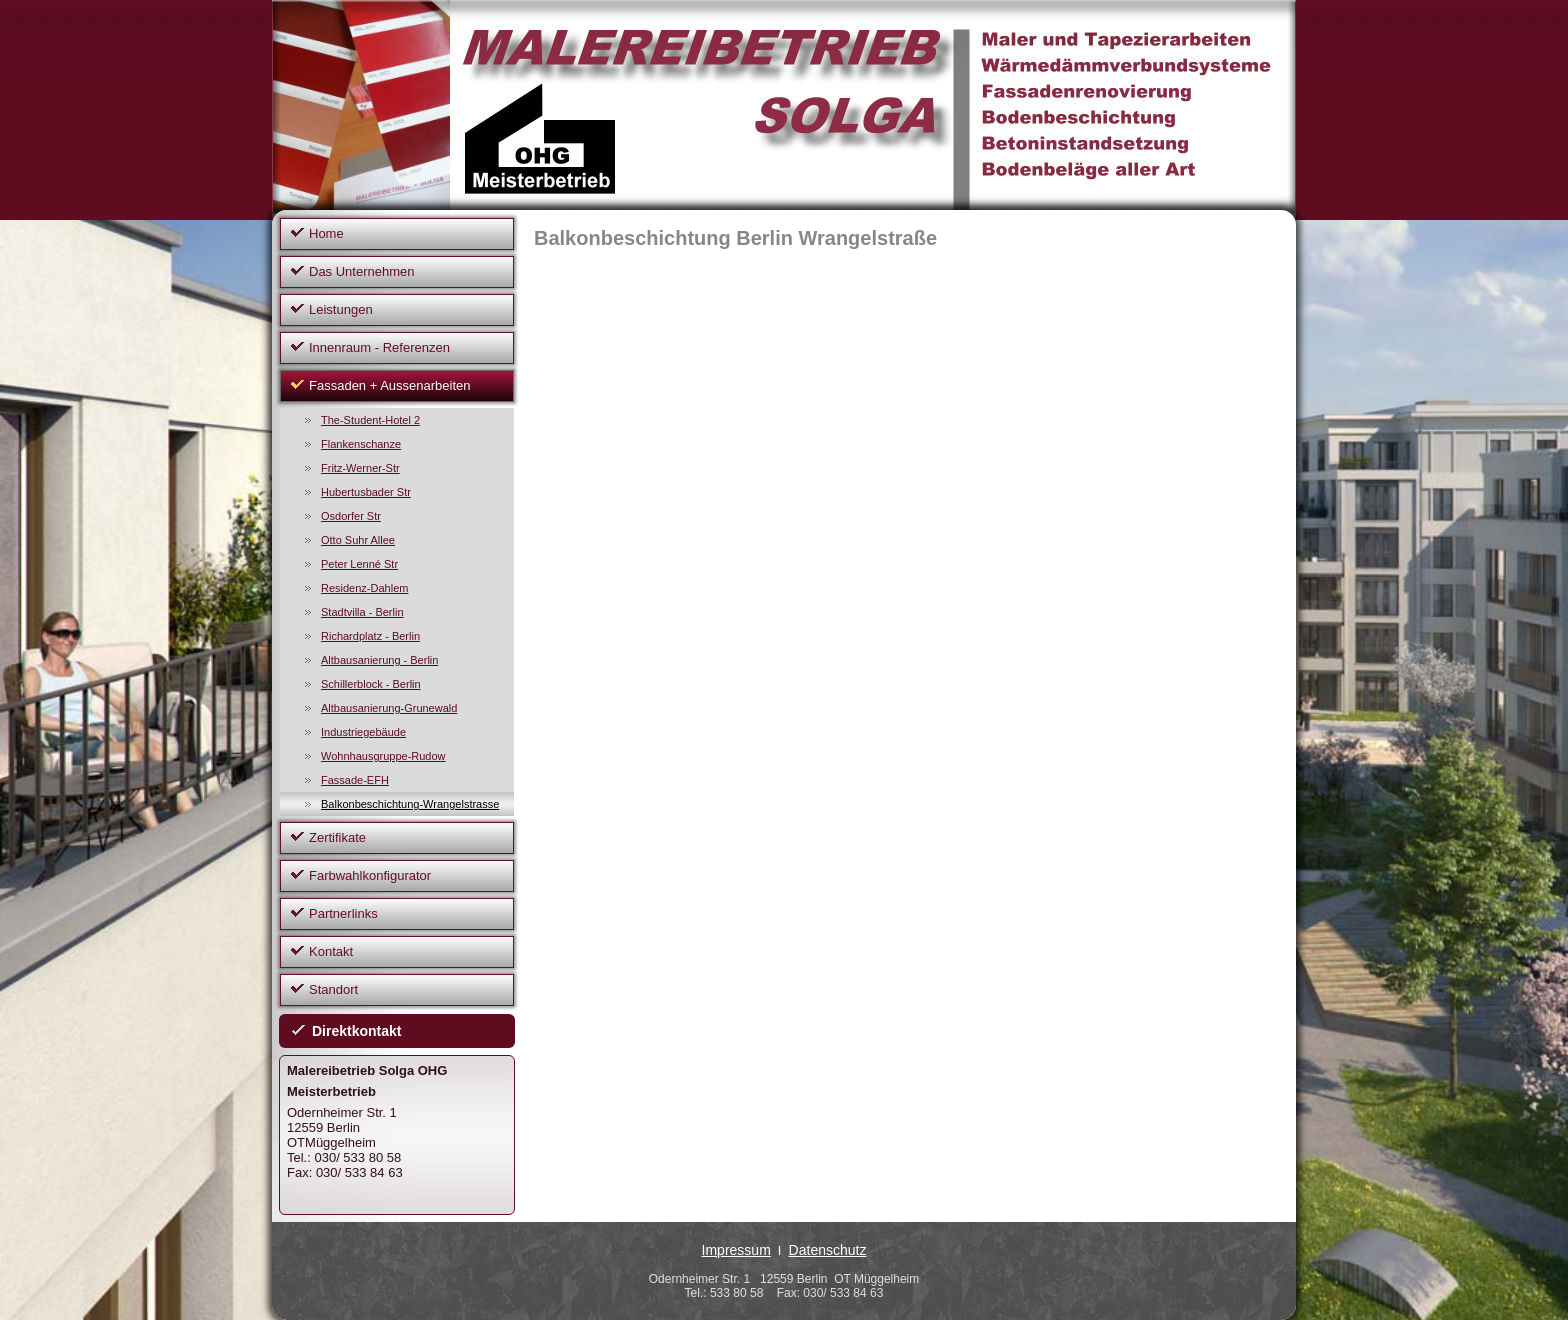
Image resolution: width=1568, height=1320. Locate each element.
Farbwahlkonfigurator (370, 875)
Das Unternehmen (362, 271)
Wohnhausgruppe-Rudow (383, 756)
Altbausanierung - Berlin (379, 660)
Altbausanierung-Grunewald (389, 708)
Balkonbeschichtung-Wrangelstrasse (410, 804)
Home (326, 233)
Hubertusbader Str (366, 492)
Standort (333, 989)
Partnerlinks (343, 913)
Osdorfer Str (351, 516)
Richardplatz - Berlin (370, 636)
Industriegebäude (363, 732)
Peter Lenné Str (359, 564)
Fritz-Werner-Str (360, 468)
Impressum (736, 1250)
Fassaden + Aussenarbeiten (390, 385)
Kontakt (331, 951)
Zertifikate (337, 837)
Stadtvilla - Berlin (362, 612)
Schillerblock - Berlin (371, 684)
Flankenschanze (361, 444)
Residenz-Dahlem (364, 588)
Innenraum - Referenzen (379, 347)
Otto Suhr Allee (358, 540)
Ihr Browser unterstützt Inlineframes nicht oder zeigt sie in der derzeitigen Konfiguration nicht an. (889, 531)
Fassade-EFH (355, 780)
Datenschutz (828, 1250)
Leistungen (341, 309)
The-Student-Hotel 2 (370, 420)
